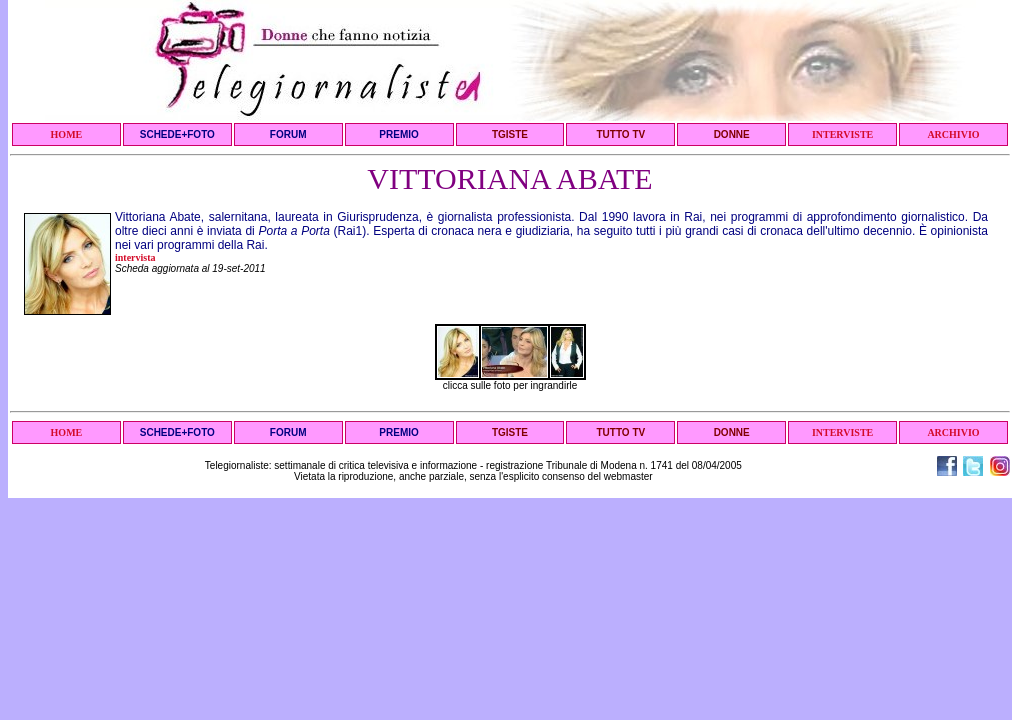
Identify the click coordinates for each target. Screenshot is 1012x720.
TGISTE (510, 134)
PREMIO (398, 134)
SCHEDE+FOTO (177, 134)
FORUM (288, 134)
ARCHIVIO (953, 134)
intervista (135, 257)
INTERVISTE (842, 134)
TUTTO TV (620, 134)
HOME (67, 134)
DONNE (732, 134)
